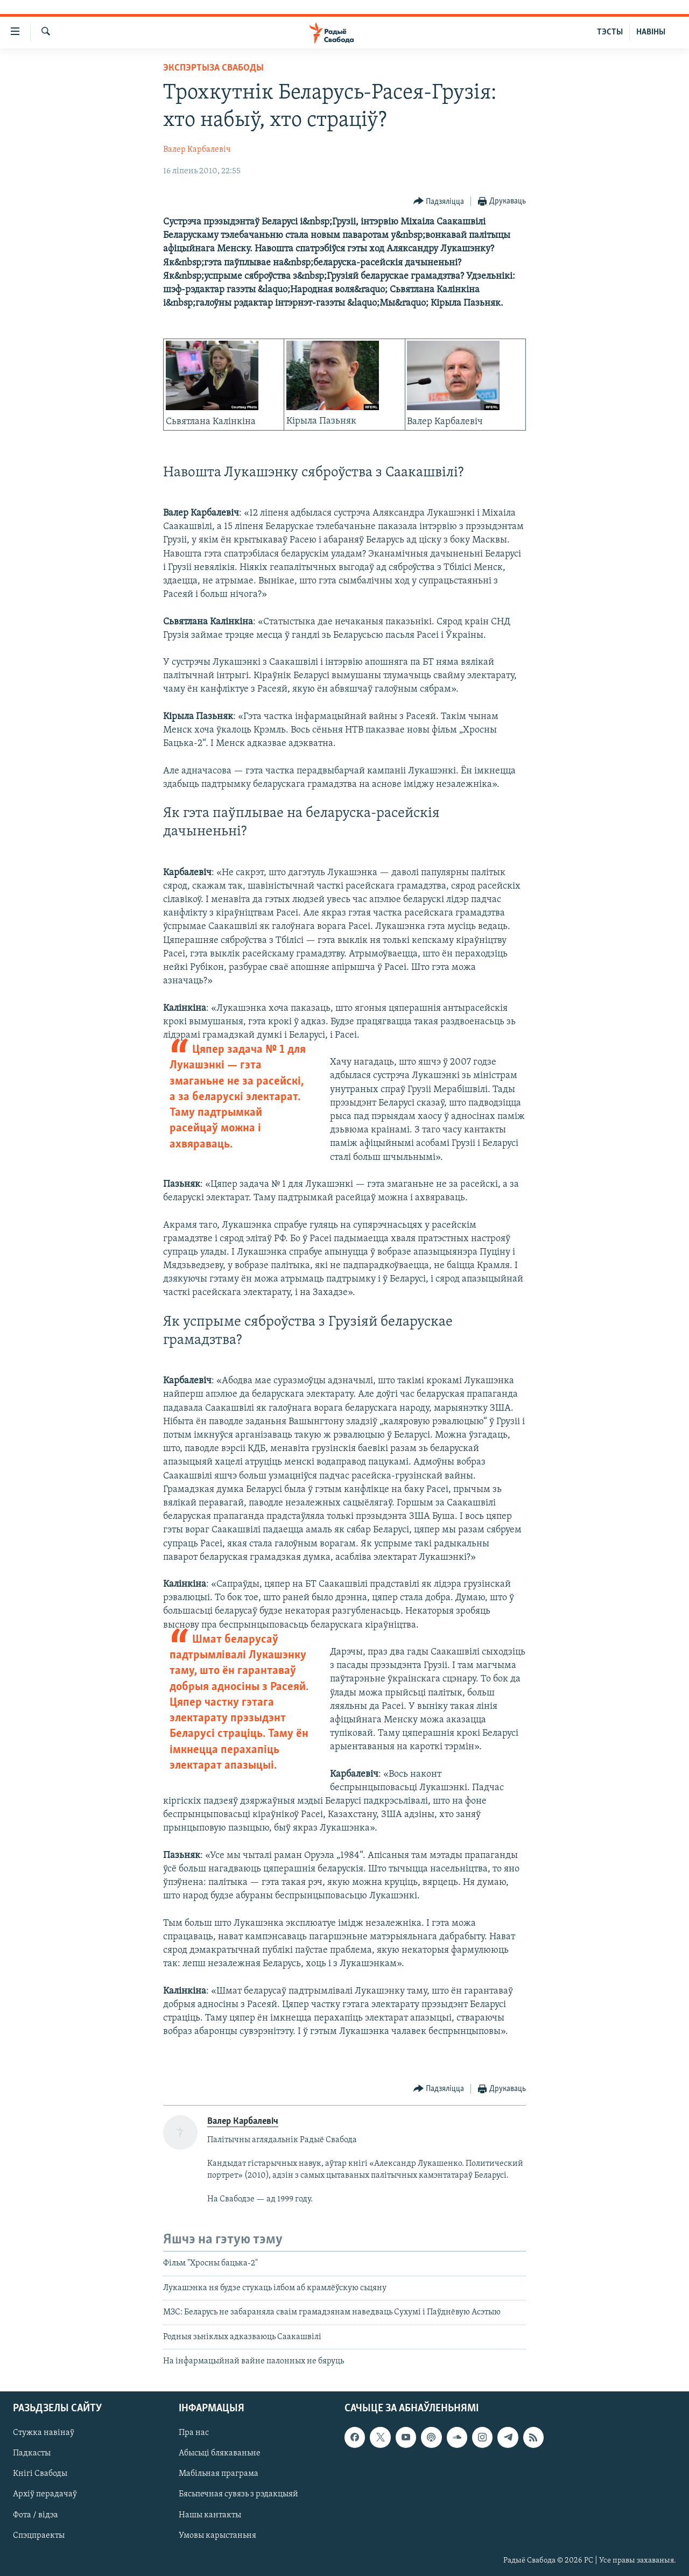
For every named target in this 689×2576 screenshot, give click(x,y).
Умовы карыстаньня (217, 2535)
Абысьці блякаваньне (220, 2454)
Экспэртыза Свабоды (213, 68)
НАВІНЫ (650, 32)
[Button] (439, 201)
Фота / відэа (35, 2515)
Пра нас (194, 2433)
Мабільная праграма (218, 2474)
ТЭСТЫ (610, 32)
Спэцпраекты (39, 2535)
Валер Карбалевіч (197, 149)
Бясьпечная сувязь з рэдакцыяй (238, 2494)
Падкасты (32, 2454)
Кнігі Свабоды (40, 2474)
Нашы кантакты (210, 2515)
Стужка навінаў (43, 2433)
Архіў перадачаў (45, 2494)
